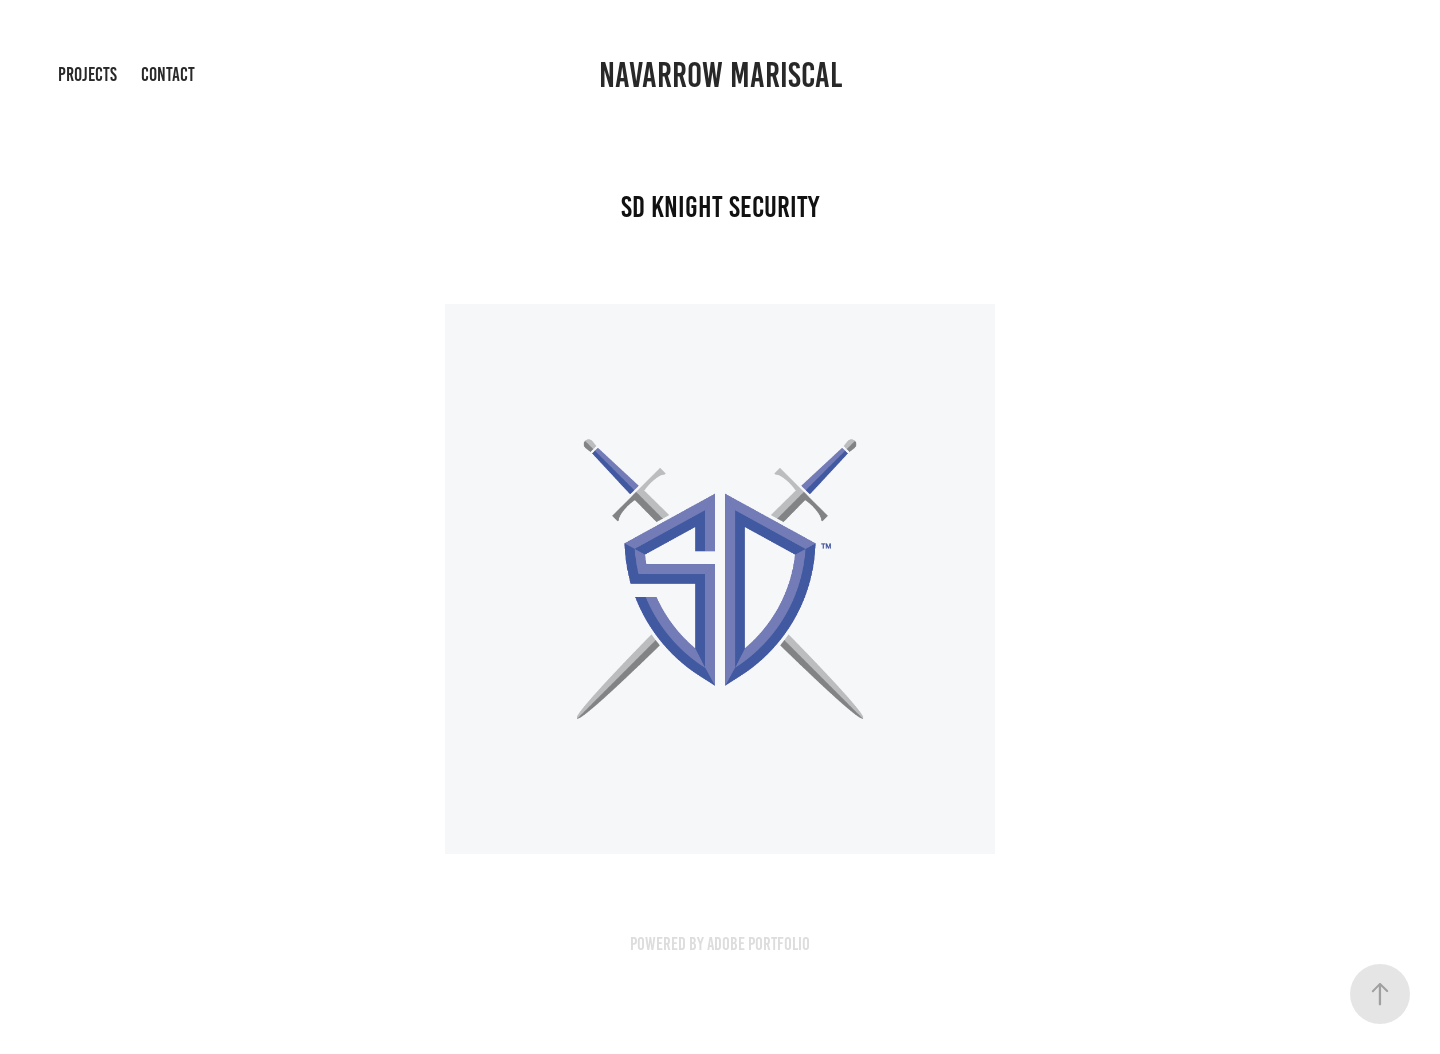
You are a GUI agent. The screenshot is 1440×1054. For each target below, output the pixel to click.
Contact (168, 74)
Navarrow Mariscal (720, 75)
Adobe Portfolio (758, 944)
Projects (87, 74)
